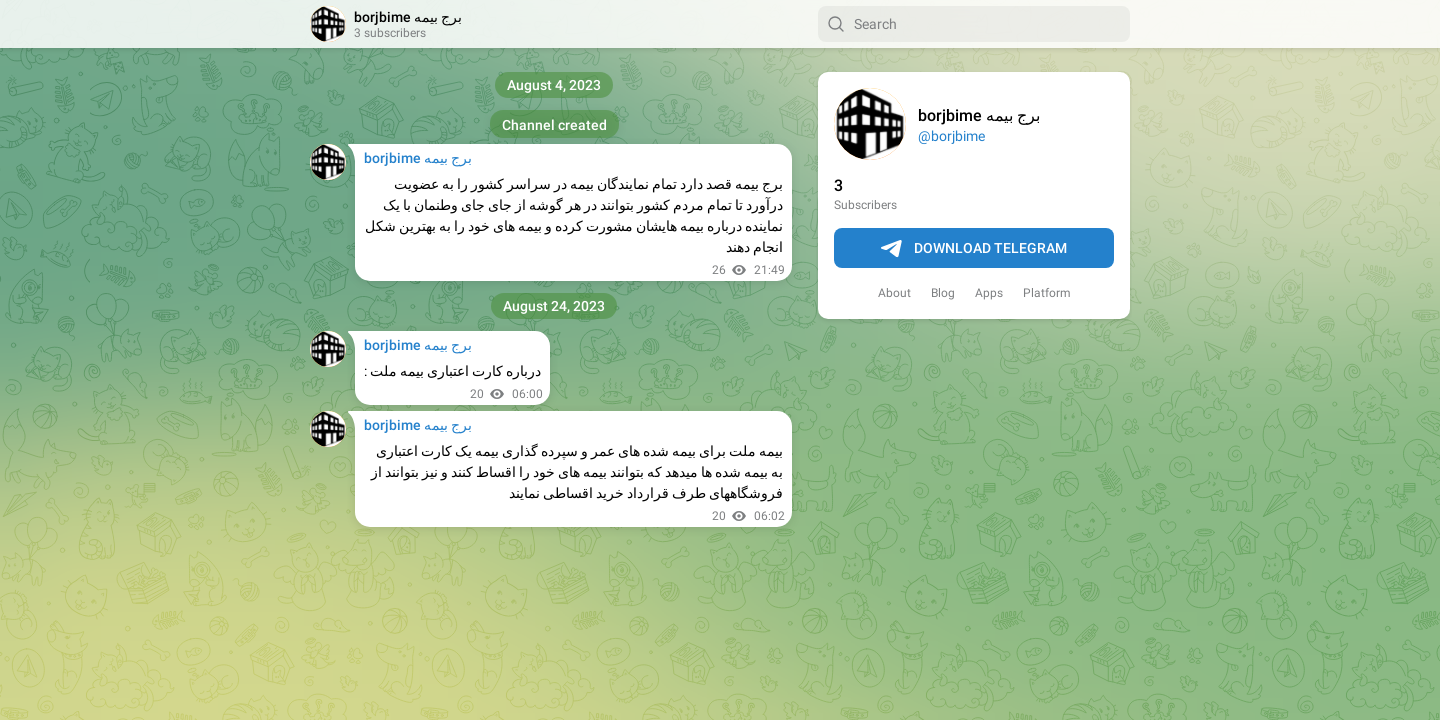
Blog (943, 293)
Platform (1047, 293)
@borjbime (951, 136)
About (894, 293)
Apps (989, 293)
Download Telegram (974, 249)
